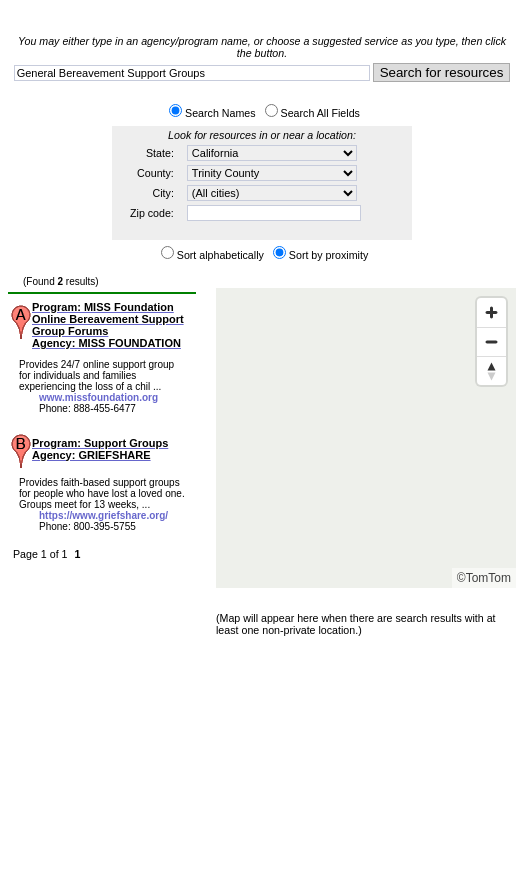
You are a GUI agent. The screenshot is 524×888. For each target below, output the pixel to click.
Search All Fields (320, 113)
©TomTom (484, 578)
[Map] (366, 438)
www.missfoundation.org (98, 397)
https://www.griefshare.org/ (103, 515)
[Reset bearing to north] (491, 370)
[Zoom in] (491, 312)
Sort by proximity (328, 255)
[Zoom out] (491, 341)
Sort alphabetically (220, 255)
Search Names (220, 113)
